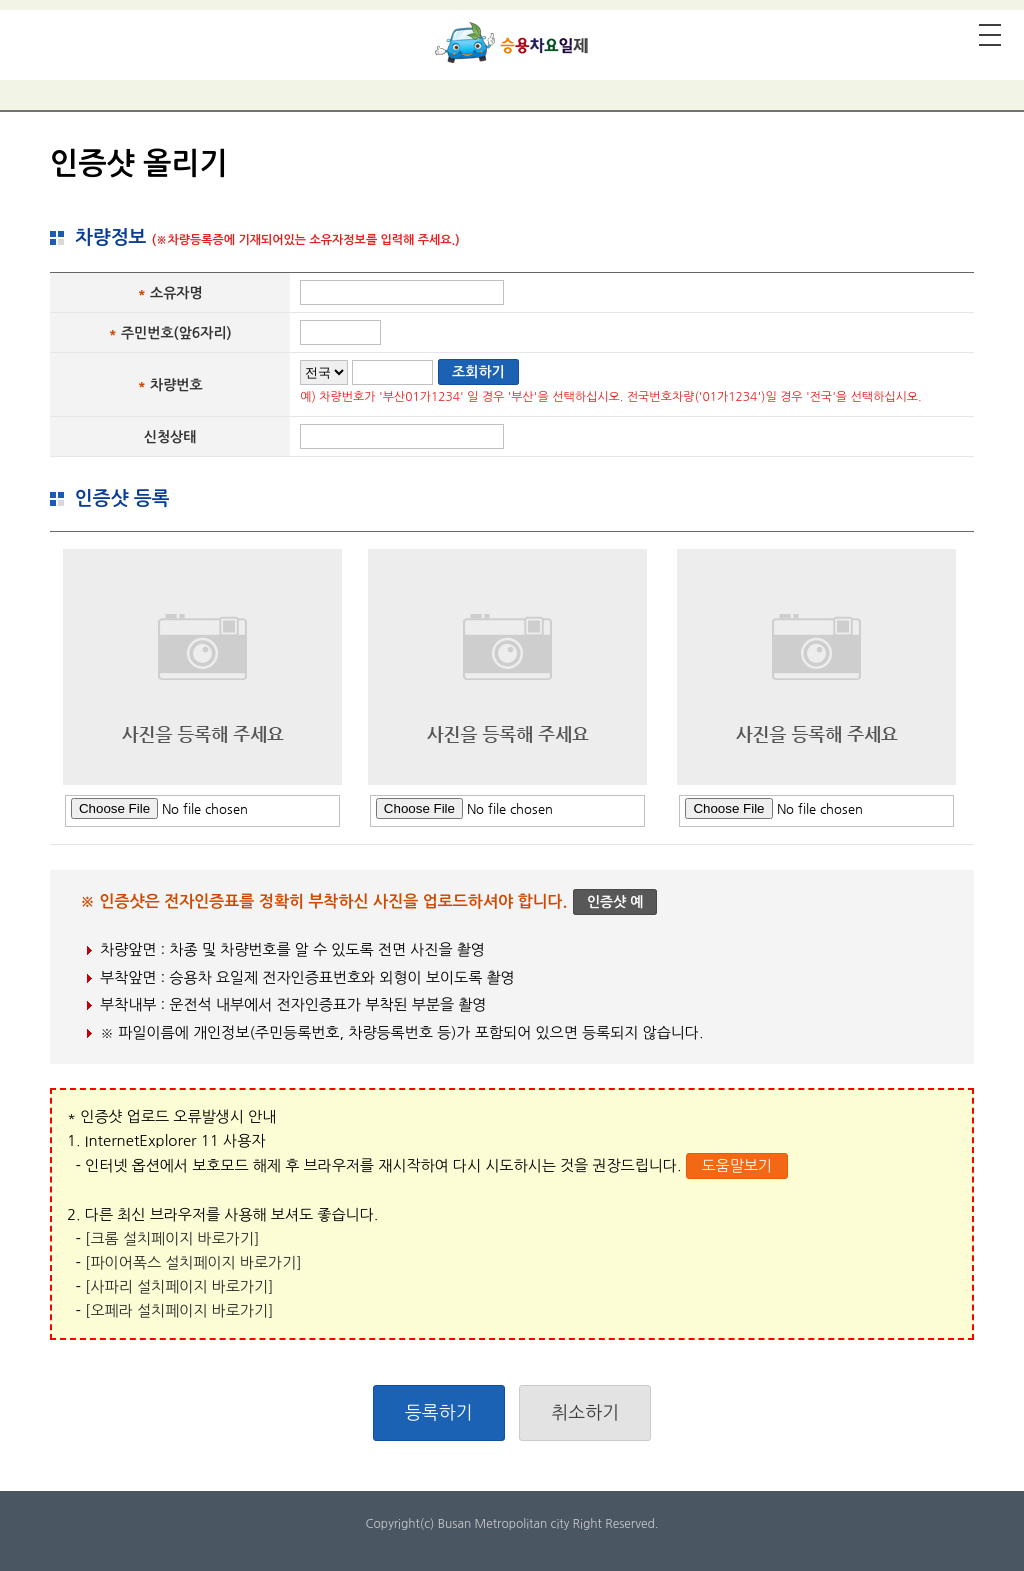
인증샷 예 (615, 902)
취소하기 (585, 1413)
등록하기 (439, 1413)
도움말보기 (736, 1165)
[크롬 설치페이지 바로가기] (172, 1238)
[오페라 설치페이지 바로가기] (179, 1310)
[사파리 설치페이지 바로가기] (179, 1286)
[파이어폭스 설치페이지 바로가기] (193, 1262)
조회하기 (478, 372)
